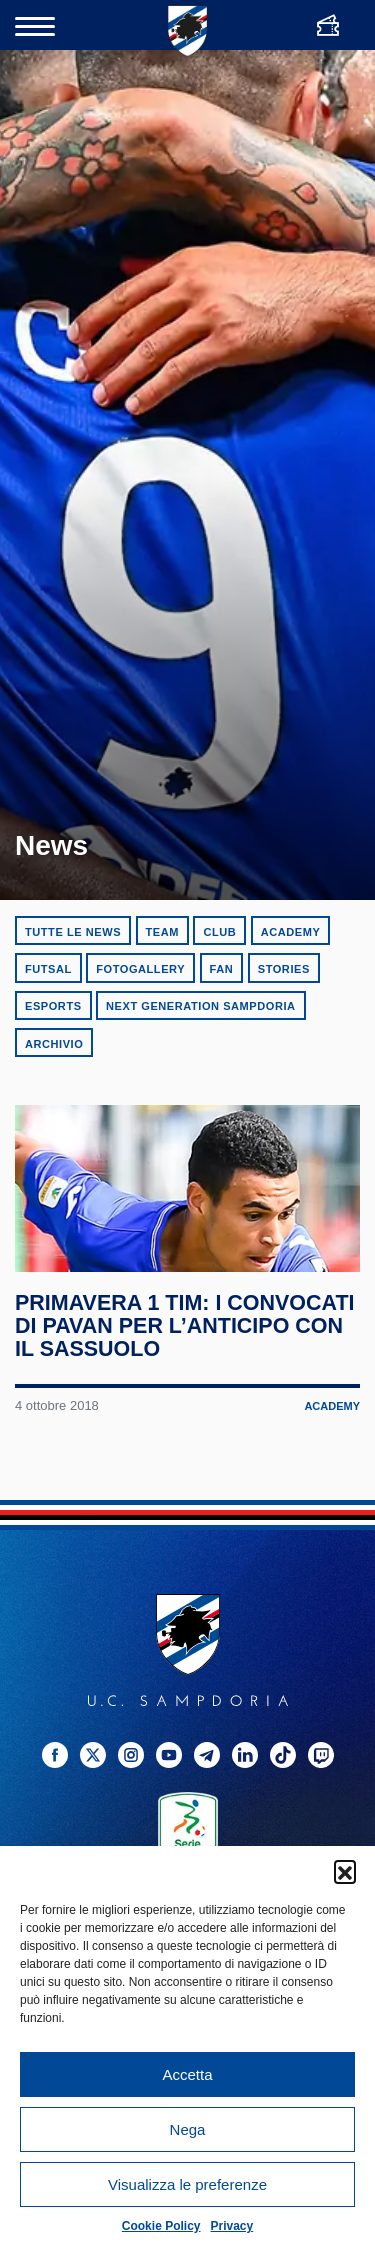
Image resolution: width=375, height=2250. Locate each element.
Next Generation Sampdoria (201, 1006)
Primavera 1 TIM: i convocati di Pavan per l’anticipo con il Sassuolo (185, 1331)
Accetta (187, 2074)
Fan (222, 969)
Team (162, 932)
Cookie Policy (161, 2226)
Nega (188, 2129)
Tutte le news (73, 932)
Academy (291, 932)
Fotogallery (140, 969)
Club (219, 932)
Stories (284, 969)
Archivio (54, 1044)
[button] (345, 1871)
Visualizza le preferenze (187, 2184)
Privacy (232, 2226)
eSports (53, 1006)
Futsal (48, 969)
